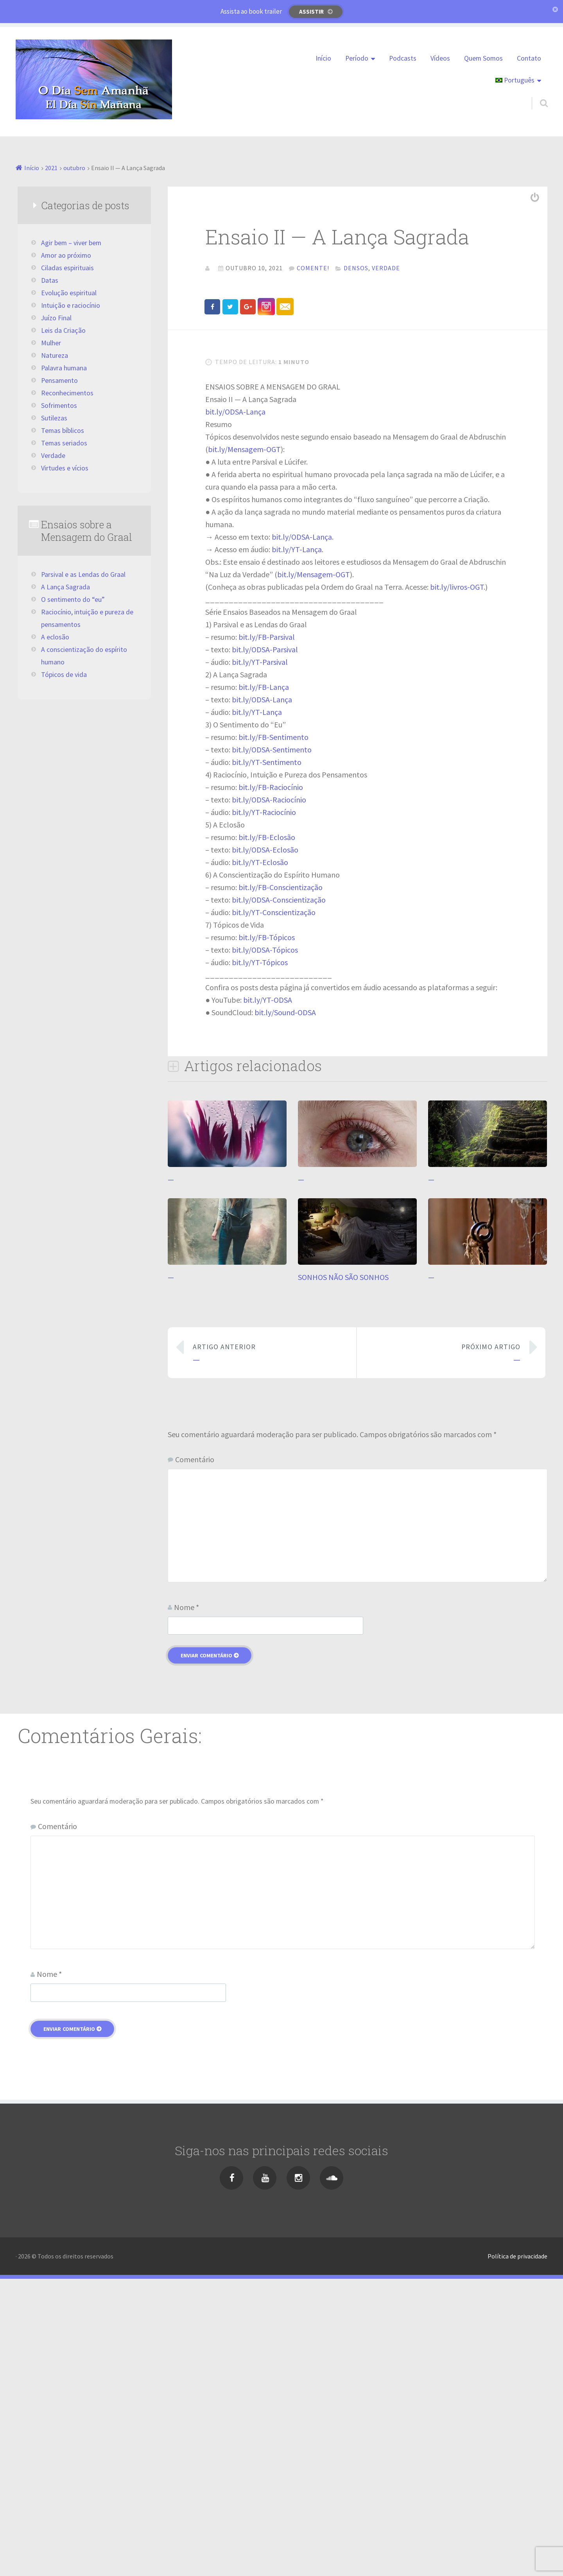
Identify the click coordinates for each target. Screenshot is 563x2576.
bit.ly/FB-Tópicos (266, 1234)
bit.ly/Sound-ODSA (285, 1309)
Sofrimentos (59, 405)
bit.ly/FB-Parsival (266, 934)
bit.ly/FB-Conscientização (280, 1184)
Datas (49, 280)
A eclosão (55, 637)
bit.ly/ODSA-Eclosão (265, 1146)
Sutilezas (54, 418)
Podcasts (402, 58)
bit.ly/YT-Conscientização (274, 1209)
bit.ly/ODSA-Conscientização (279, 1196)
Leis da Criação (63, 330)
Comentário (194, 1756)
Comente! (313, 268)
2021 (51, 168)
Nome (186, 1904)
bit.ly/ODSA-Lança (235, 708)
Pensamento (59, 380)
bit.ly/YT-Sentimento (266, 1059)
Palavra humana (64, 368)
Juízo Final (56, 318)
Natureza (54, 355)
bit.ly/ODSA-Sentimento (272, 1046)
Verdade (386, 268)
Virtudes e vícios (64, 468)
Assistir (311, 11)
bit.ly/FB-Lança (263, 984)
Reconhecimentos (67, 393)
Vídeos (440, 58)
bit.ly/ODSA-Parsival (265, 946)
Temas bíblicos (62, 430)
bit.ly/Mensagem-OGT (244, 746)
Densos (356, 268)
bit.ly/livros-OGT (457, 884)
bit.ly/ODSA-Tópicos (265, 1246)
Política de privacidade (517, 2553)
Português (514, 80)
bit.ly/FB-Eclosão (266, 1134)
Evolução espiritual (69, 293)
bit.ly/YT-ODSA (267, 1296)
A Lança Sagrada (65, 587)
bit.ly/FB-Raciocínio (270, 1084)
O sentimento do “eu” (73, 599)
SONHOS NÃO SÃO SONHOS (343, 1574)
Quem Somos (483, 58)
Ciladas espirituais (67, 268)
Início (323, 58)
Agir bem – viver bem (71, 243)
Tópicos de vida (64, 674)
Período (356, 58)
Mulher (51, 343)
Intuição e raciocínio (70, 305)
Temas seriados (64, 443)
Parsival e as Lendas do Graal (83, 574)
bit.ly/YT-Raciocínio (264, 1109)
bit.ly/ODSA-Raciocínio (269, 1096)
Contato (529, 58)
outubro (74, 168)
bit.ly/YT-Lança (297, 846)
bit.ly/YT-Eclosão (260, 1159)
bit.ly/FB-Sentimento (273, 1034)
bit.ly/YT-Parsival (260, 959)
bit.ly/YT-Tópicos (260, 1259)
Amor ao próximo (66, 255)
